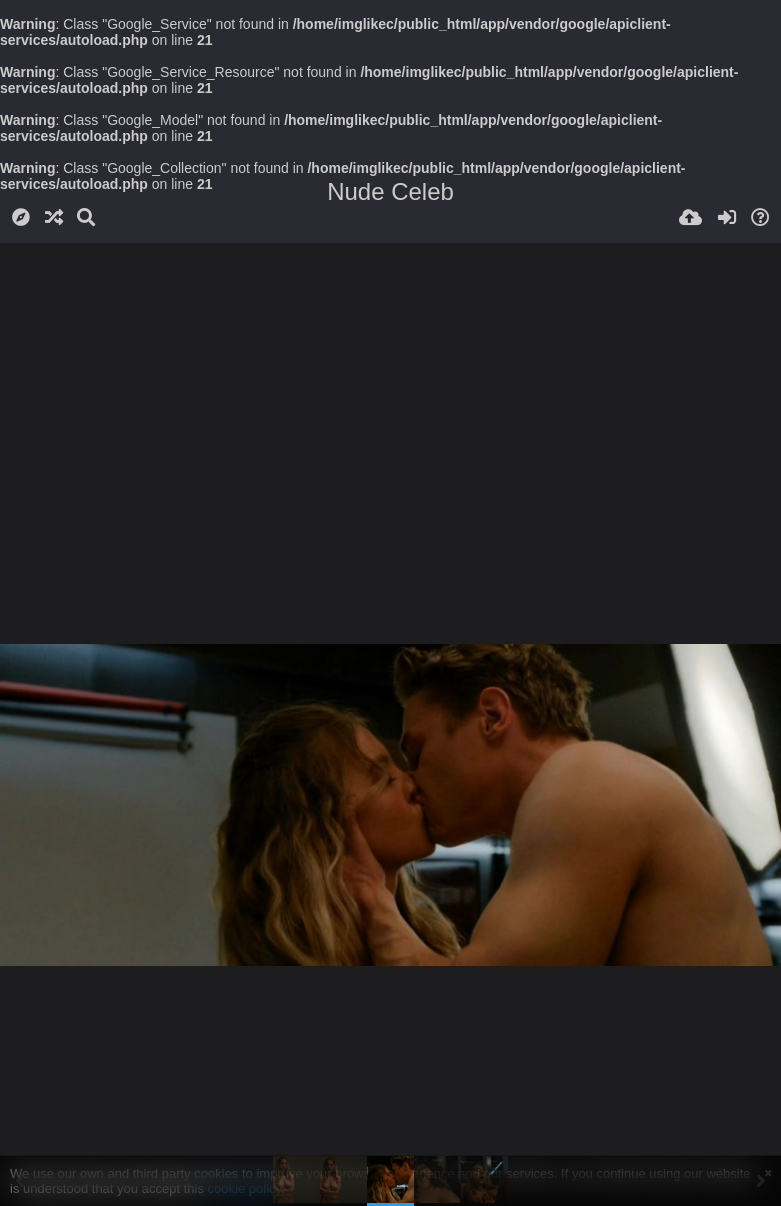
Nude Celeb (390, 191)
